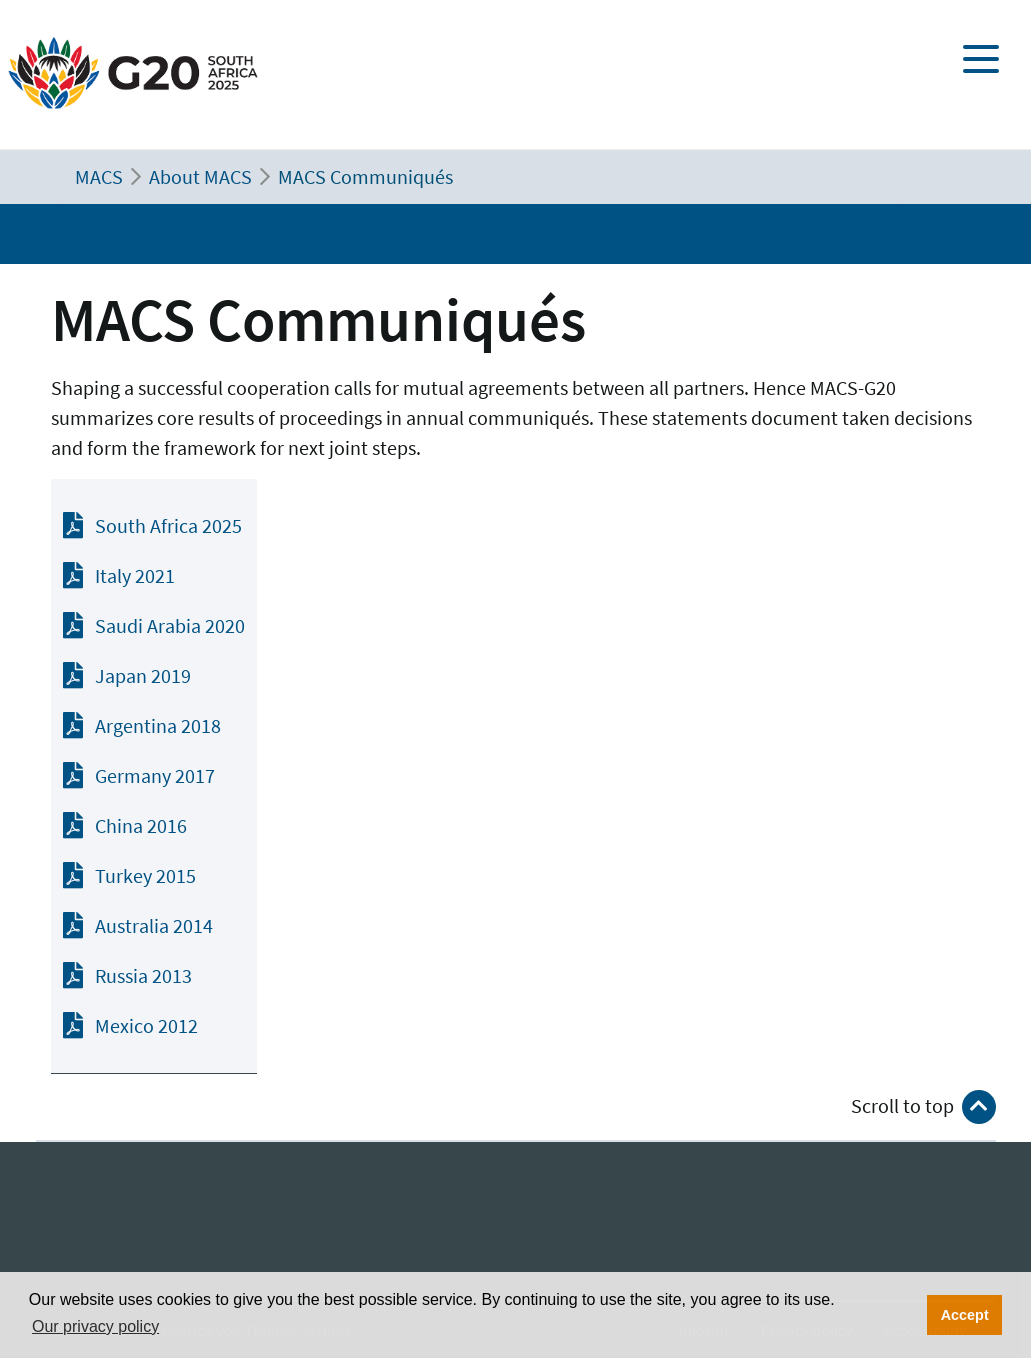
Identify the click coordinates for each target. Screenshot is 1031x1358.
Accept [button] (965, 1315)
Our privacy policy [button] (95, 1326)
